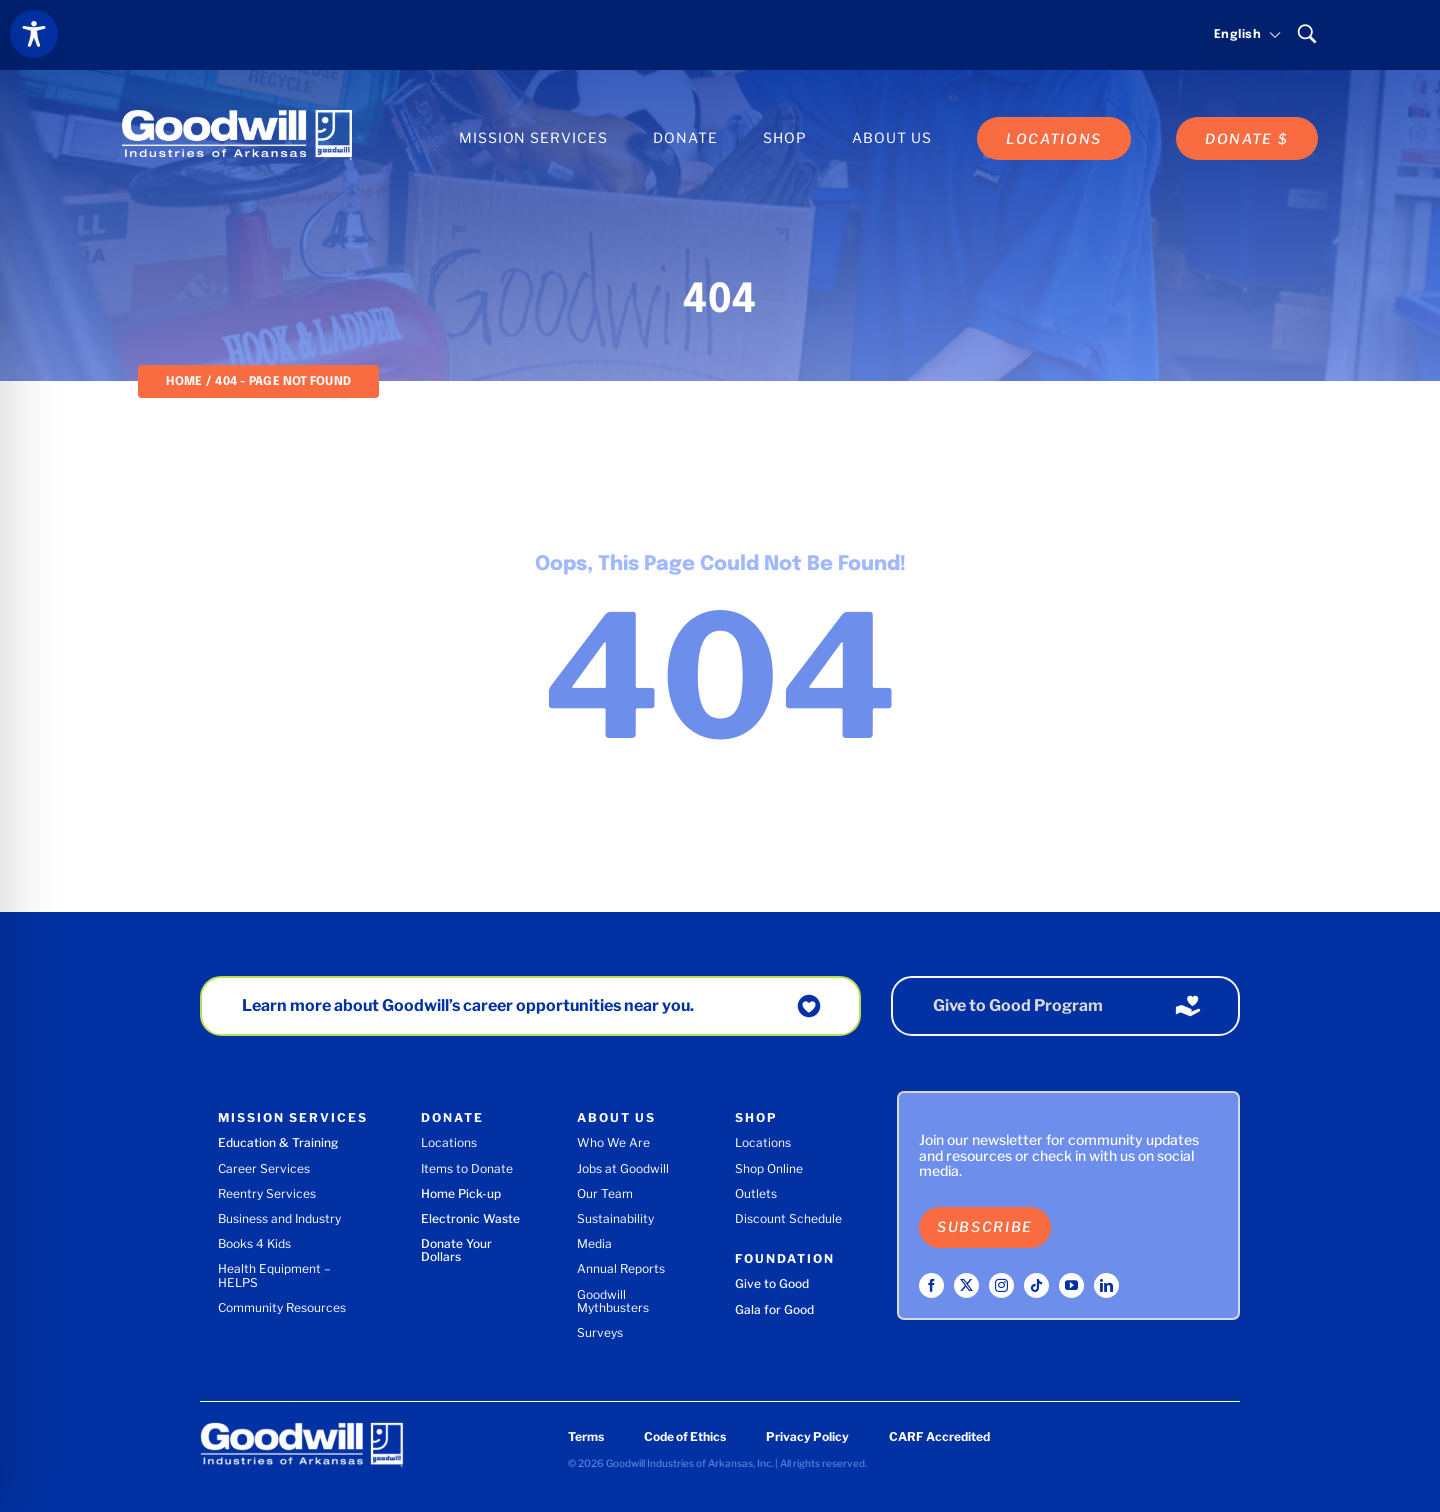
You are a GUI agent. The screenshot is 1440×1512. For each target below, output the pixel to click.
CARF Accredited (939, 1436)
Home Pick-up (461, 1193)
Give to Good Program (1018, 1005)
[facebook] (931, 1285)
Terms (586, 1436)
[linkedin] (1106, 1285)
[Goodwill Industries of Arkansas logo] (237, 117)
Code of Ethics (685, 1436)
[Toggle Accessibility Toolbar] (34, 34)
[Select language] (1238, 35)
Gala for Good (774, 1309)
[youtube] (1071, 1285)
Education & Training (278, 1142)
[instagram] (1001, 1285)
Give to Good (772, 1283)
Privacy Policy (807, 1436)
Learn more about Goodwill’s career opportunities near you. (468, 1005)
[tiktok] (1036, 1285)
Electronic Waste (470, 1218)
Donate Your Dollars (456, 1250)
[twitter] (966, 1285)
